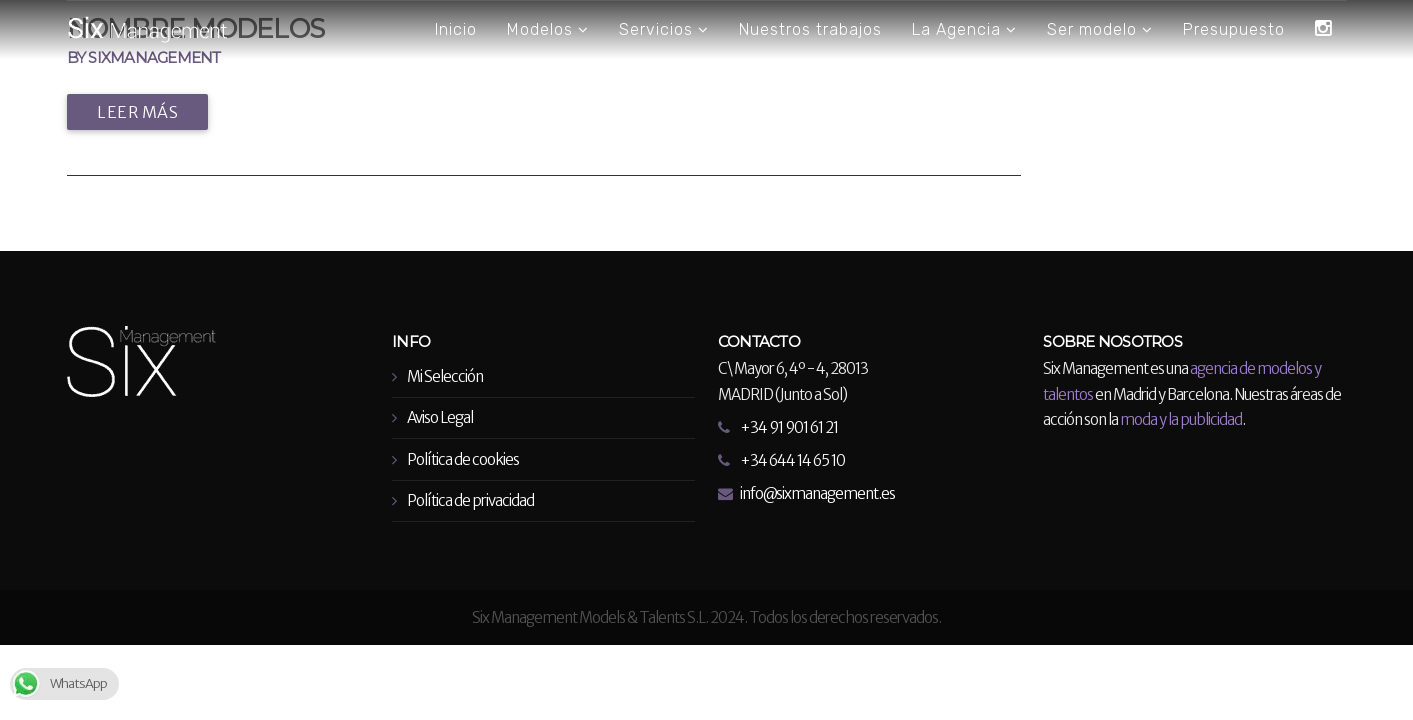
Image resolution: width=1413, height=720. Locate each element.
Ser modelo (1100, 30)
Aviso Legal (440, 417)
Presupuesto (1234, 29)
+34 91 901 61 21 (789, 427)
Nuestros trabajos (810, 29)
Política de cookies (463, 459)
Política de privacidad (470, 500)
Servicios (664, 30)
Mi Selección (445, 376)
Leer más (137, 112)
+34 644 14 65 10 (792, 460)
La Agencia (964, 30)
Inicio (456, 29)
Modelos (548, 30)
